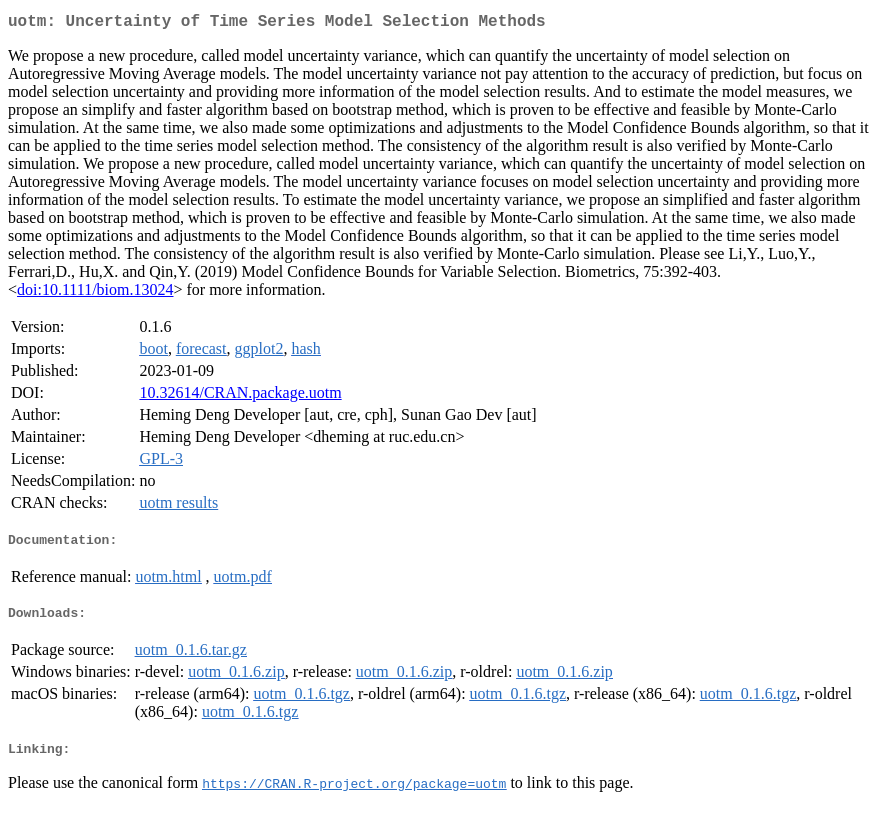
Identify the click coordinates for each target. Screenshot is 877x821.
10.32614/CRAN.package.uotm (240, 396)
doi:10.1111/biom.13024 (95, 293)
